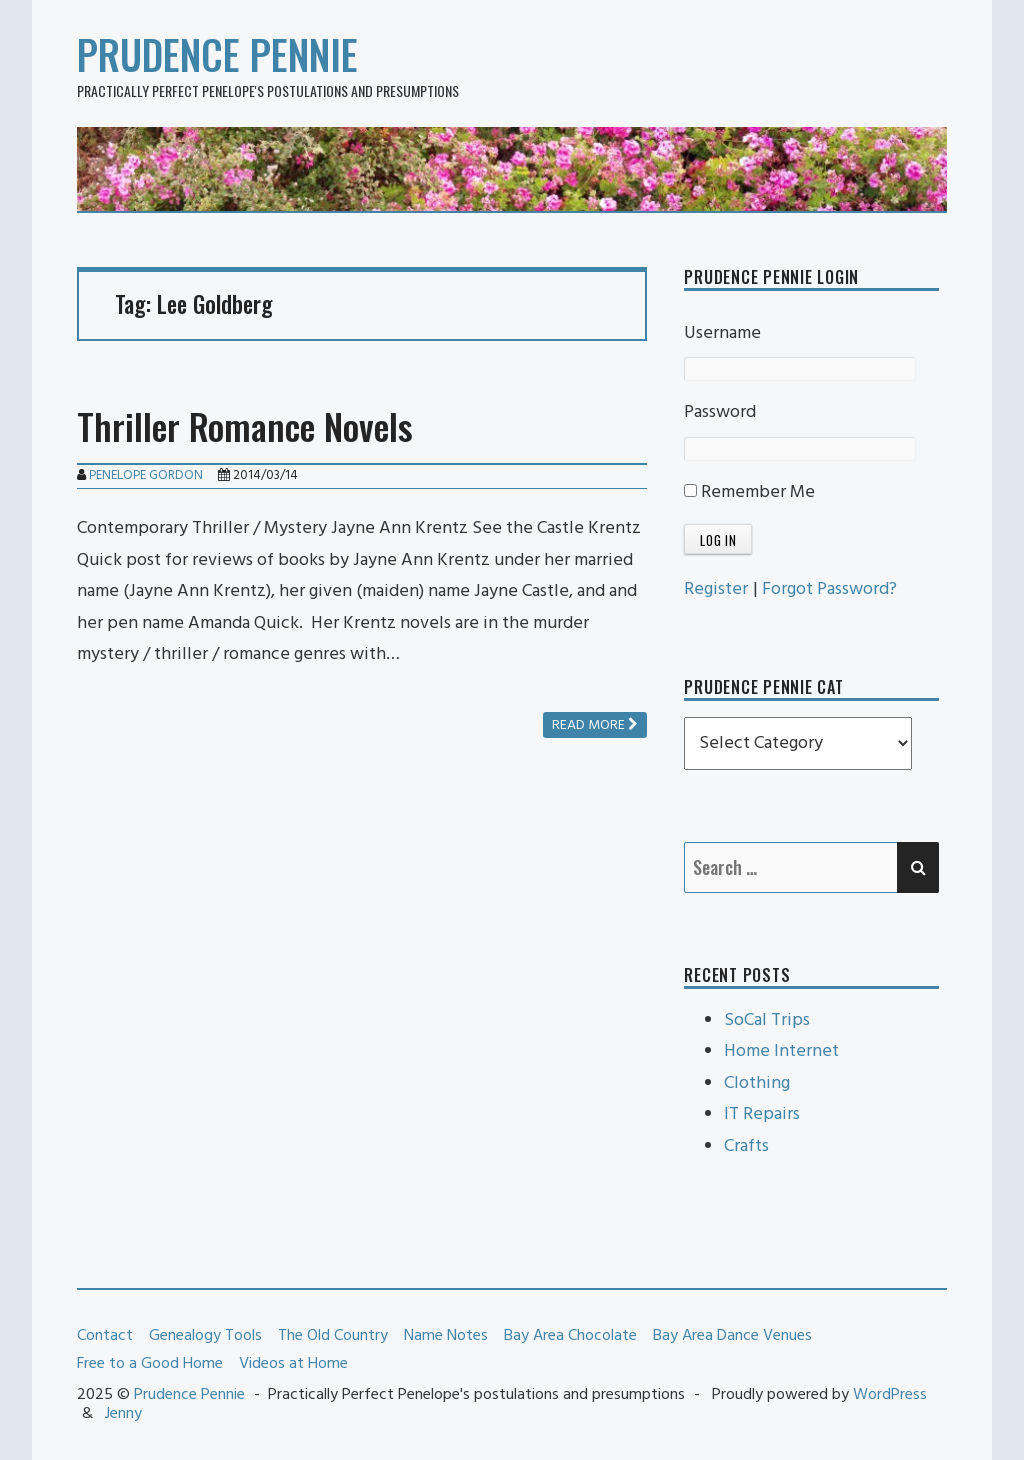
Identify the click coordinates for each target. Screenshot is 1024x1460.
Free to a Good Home (150, 1364)
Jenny (123, 1414)
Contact (105, 1336)
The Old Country (333, 1336)
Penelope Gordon (146, 475)
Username (722, 333)
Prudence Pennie (217, 54)
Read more (595, 725)
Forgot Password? (829, 589)
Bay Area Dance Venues (732, 1336)
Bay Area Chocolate (570, 1336)
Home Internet (781, 1051)
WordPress (890, 1395)
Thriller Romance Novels (245, 425)
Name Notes (446, 1336)
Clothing (757, 1083)
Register (716, 589)
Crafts (746, 1146)
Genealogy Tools (205, 1336)
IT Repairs (762, 1114)
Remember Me (749, 492)
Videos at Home (293, 1364)
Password (720, 412)
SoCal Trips (767, 1020)
